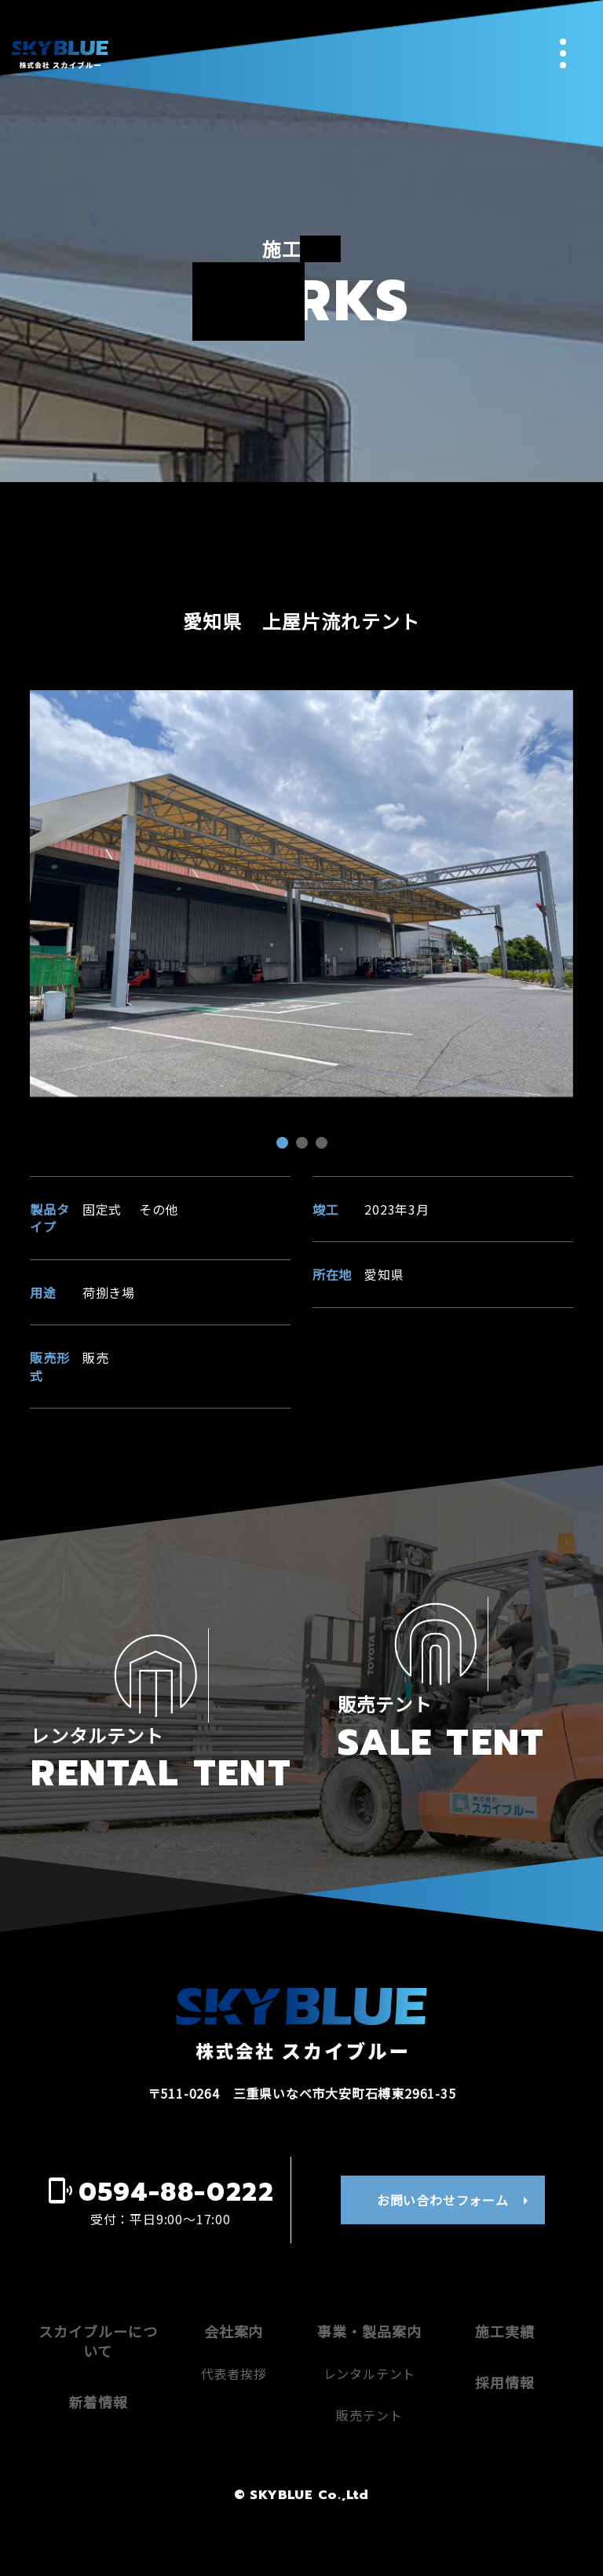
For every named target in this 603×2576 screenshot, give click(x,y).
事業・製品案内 (369, 2387)
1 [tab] (284, 1145)
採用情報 (505, 2438)
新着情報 (98, 2458)
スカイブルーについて (97, 2397)
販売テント (369, 2470)
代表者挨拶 (234, 2430)
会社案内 (234, 2387)
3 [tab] (323, 1145)
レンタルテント (369, 2430)
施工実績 (505, 2387)
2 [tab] (304, 1145)
